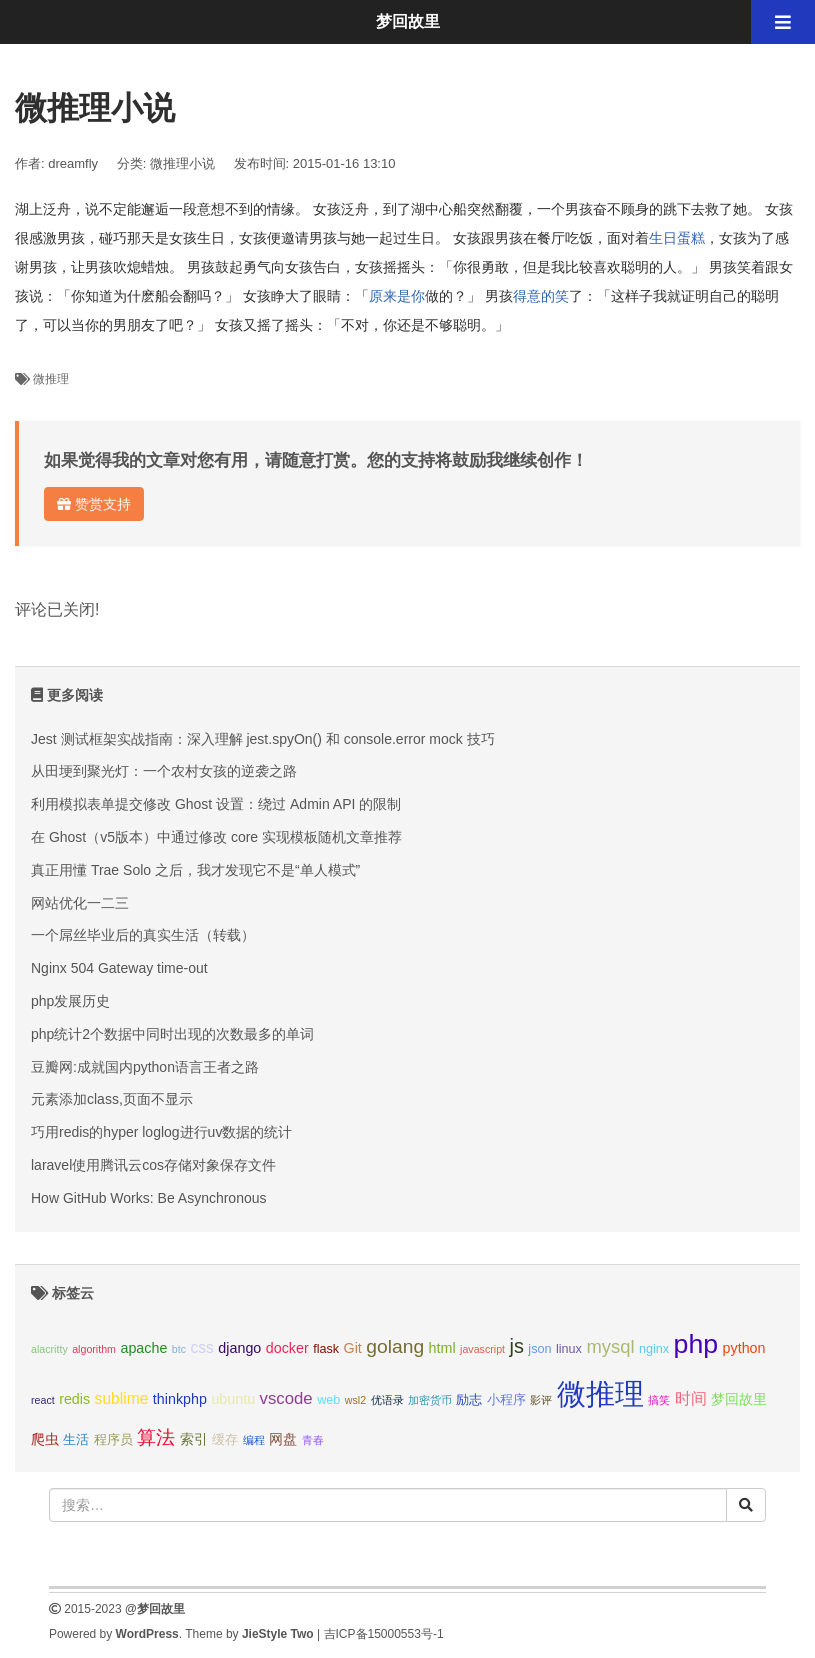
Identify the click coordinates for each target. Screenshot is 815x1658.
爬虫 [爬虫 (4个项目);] (45, 1439)
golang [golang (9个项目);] (395, 1346)
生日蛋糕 (677, 238)
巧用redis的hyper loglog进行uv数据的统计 (161, 1132)
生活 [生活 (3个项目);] (76, 1440)
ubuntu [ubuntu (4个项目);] (233, 1399)
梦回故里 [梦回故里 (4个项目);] (739, 1399)
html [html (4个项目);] (442, 1348)
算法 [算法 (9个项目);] (156, 1437)
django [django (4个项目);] (239, 1348)
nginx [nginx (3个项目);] (654, 1349)
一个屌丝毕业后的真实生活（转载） (143, 935)
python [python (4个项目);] (744, 1348)
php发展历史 (70, 1001)
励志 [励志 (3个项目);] (469, 1400)
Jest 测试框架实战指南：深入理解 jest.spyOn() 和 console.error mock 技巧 (263, 739)
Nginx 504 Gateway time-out (119, 968)
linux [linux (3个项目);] (569, 1349)
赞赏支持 (94, 504)
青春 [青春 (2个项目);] (313, 1440)
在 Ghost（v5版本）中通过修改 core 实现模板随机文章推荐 (216, 837)
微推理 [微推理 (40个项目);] (600, 1393)
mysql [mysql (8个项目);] (610, 1346)
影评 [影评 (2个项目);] (541, 1400)
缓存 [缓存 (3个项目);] (225, 1440)
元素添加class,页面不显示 (112, 1099)
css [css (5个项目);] (201, 1347)
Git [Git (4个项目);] (353, 1348)
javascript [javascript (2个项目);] (482, 1349)
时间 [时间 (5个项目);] (691, 1398)
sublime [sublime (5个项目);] (122, 1398)
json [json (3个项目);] (539, 1349)
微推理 (51, 379)
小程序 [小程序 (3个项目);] (506, 1400)
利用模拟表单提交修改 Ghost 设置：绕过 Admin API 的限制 (216, 804)
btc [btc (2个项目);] (179, 1349)
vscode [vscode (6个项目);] (286, 1398)
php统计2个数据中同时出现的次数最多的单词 (172, 1034)
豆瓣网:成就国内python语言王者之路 (145, 1067)
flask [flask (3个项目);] (326, 1349)
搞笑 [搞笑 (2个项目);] (659, 1400)
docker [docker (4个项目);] (287, 1348)
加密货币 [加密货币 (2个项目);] (430, 1400)
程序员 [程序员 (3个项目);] (113, 1440)
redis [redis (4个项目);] (74, 1399)
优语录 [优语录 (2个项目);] (387, 1400)
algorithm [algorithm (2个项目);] (94, 1349)
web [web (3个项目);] (328, 1400)
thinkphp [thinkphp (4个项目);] (180, 1399)
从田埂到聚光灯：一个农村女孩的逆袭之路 (164, 771)
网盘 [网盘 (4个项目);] (283, 1439)
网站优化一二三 (80, 903)
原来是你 (397, 296)
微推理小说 (182, 163)
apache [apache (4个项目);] (143, 1348)
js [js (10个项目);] (516, 1346)
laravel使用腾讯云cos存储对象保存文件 (153, 1165)
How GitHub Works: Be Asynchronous (149, 1198)
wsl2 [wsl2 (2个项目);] (355, 1400)
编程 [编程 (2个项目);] (254, 1440)
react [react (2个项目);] (43, 1400)
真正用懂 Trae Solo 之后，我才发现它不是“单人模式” (195, 870)
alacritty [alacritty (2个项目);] (49, 1349)
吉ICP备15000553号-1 (384, 1634)
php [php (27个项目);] (696, 1344)
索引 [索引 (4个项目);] (194, 1439)
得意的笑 (541, 296)
